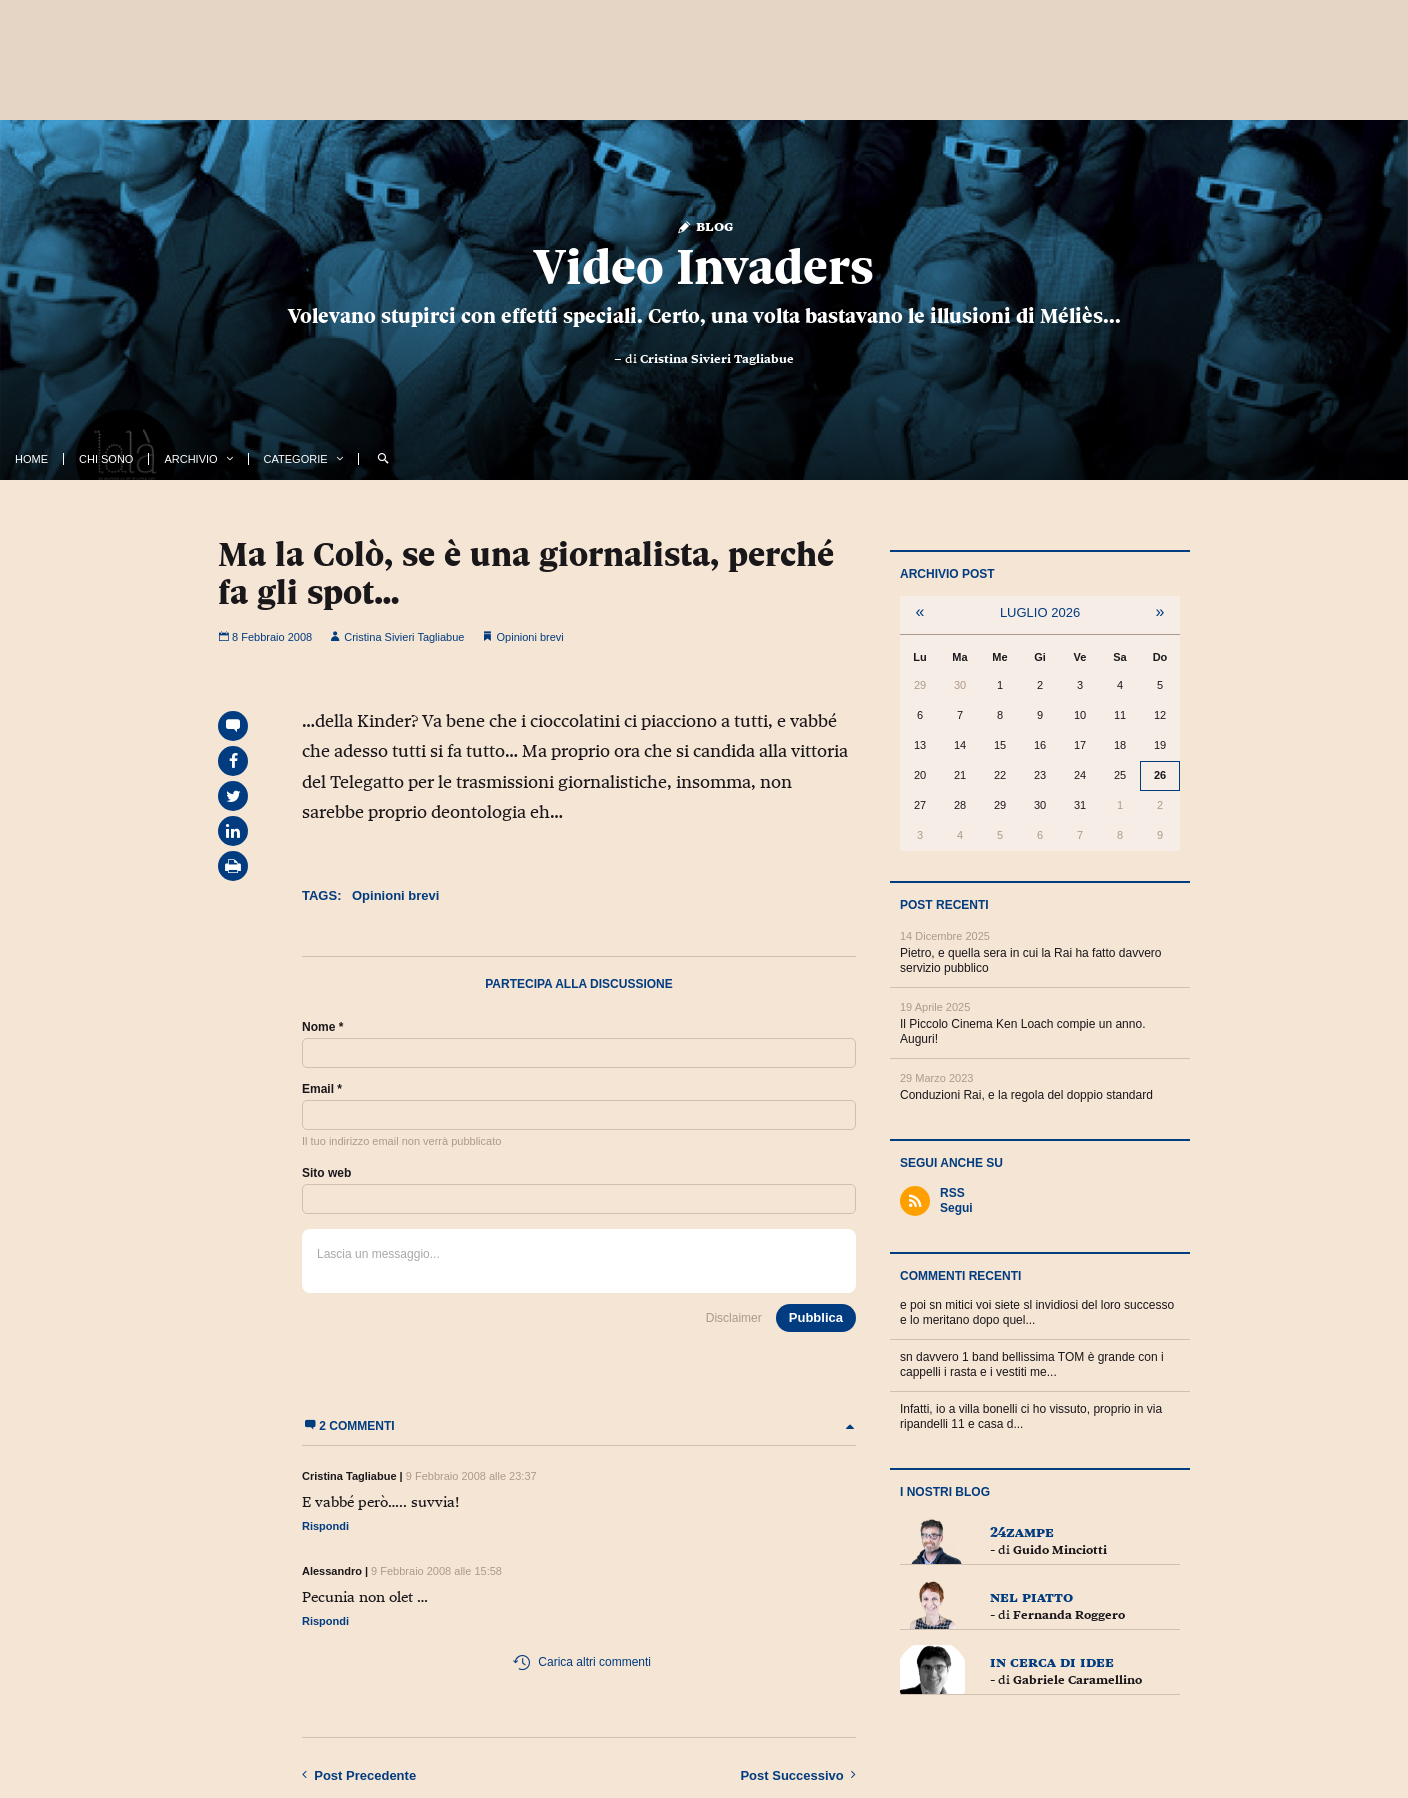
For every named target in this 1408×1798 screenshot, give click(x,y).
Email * (322, 1089)
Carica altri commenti (581, 1662)
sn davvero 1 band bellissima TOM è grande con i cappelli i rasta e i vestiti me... (1032, 1364)
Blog (704, 225)
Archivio (190, 459)
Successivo (798, 1775)
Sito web (326, 1173)
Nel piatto (1031, 1596)
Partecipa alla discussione (579, 984)
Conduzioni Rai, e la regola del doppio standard (1026, 1095)
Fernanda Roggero (1069, 1615)
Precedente (359, 1775)
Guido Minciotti (1060, 1550)
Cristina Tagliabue (349, 1476)
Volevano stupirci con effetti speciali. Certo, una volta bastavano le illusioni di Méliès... (704, 316)
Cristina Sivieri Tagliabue (717, 359)
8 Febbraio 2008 (265, 637)
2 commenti (579, 1426)
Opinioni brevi (530, 637)
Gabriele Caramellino (1077, 1680)
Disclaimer (734, 1318)
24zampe (1022, 1531)
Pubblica (816, 1317)
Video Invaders (704, 267)
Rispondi (325, 1526)
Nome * (322, 1027)
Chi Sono (106, 459)
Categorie (296, 459)
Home (31, 459)
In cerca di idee (1052, 1661)
